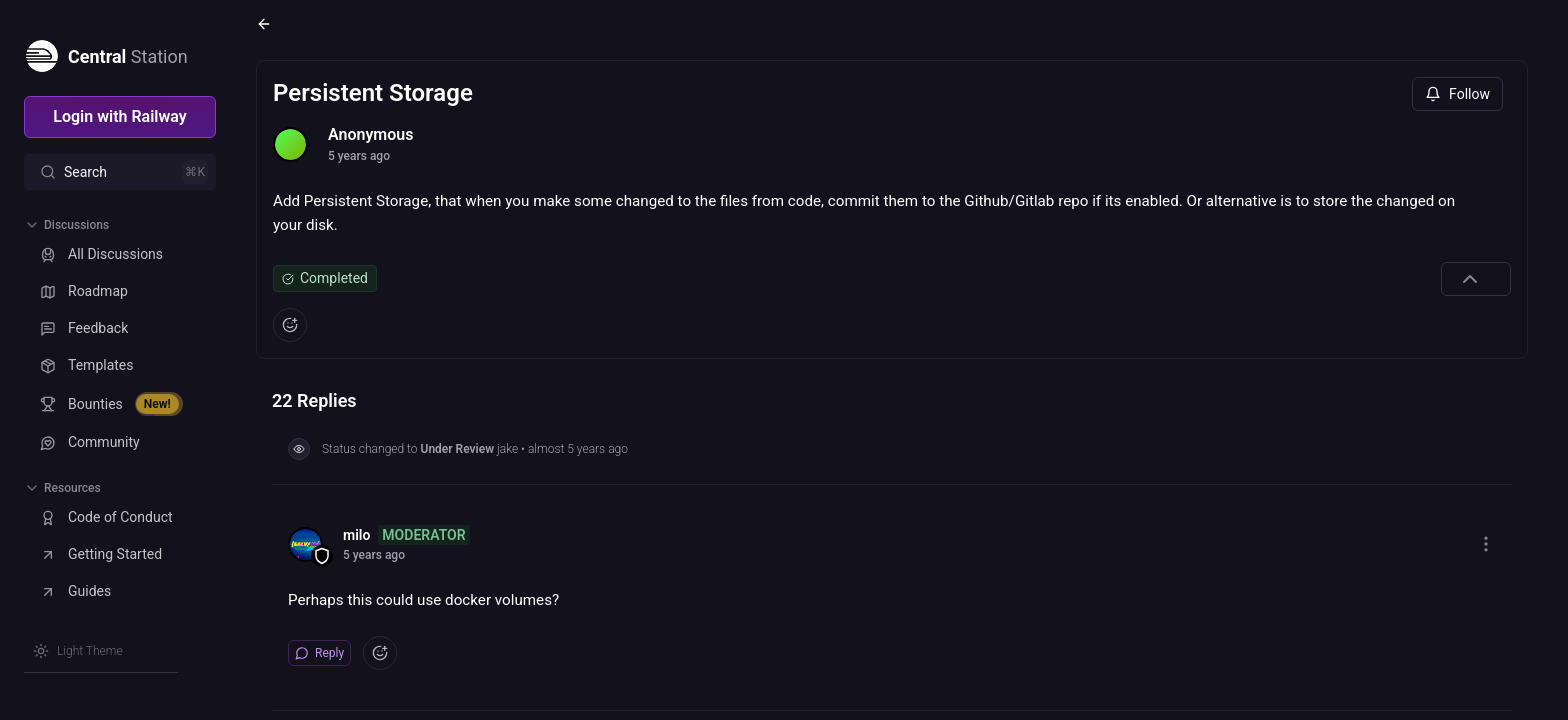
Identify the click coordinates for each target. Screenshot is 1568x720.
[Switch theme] (78, 651)
